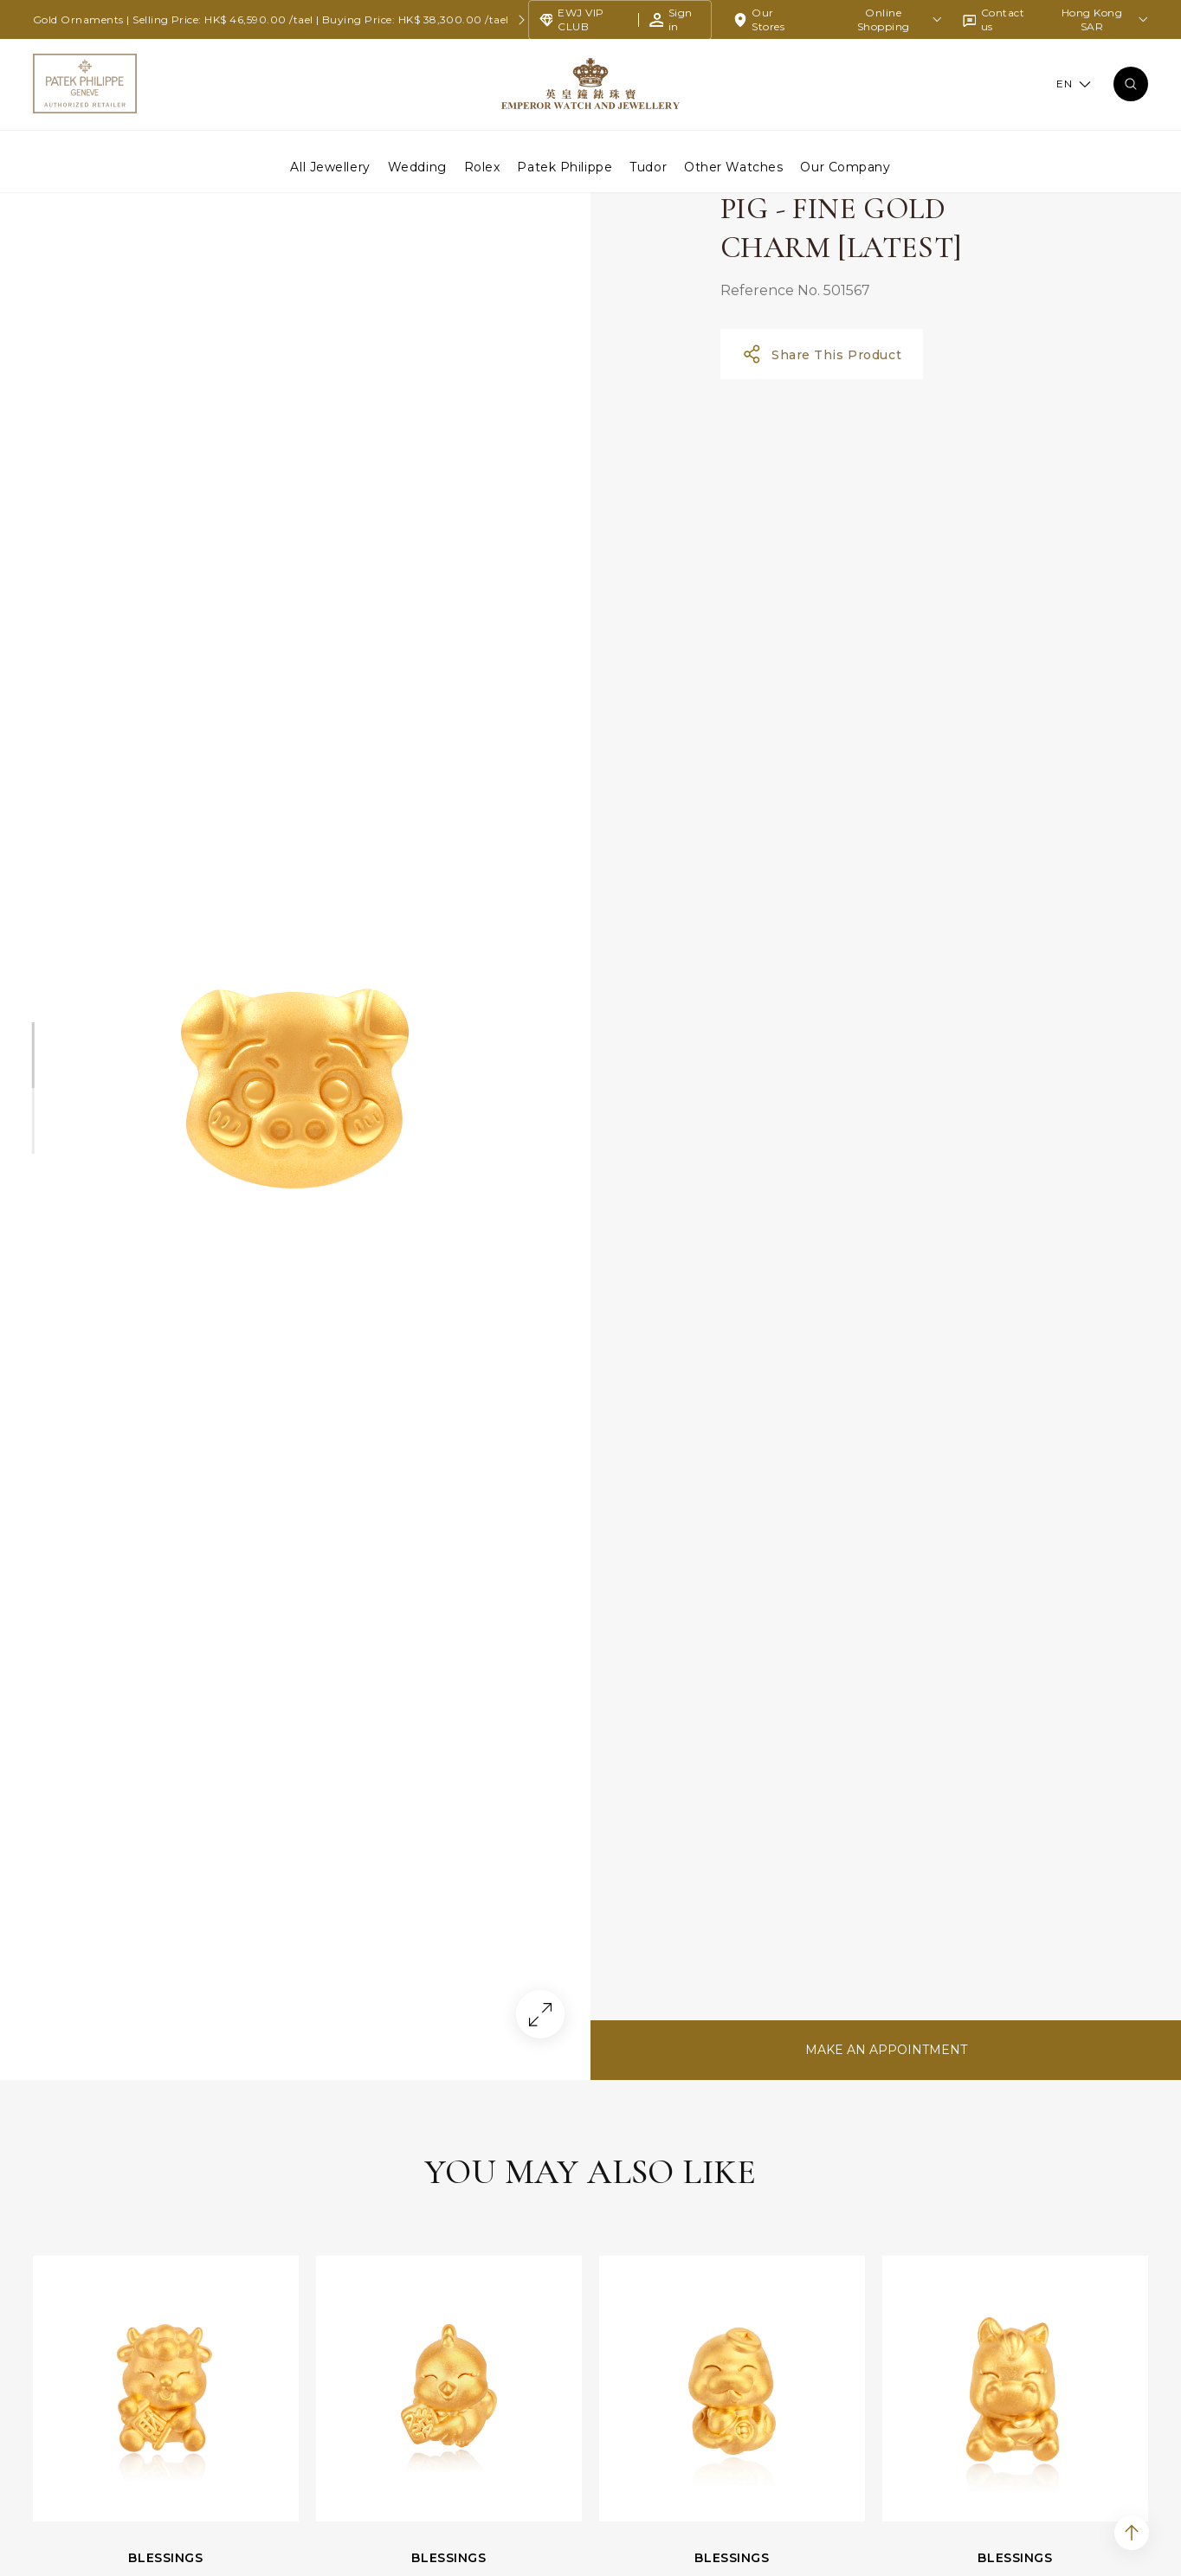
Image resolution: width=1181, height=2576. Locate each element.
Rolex (482, 166)
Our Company (845, 166)
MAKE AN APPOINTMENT (886, 2146)
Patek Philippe (564, 166)
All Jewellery (330, 166)
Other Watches (733, 166)
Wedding (417, 166)
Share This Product (821, 451)
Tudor (648, 166)
